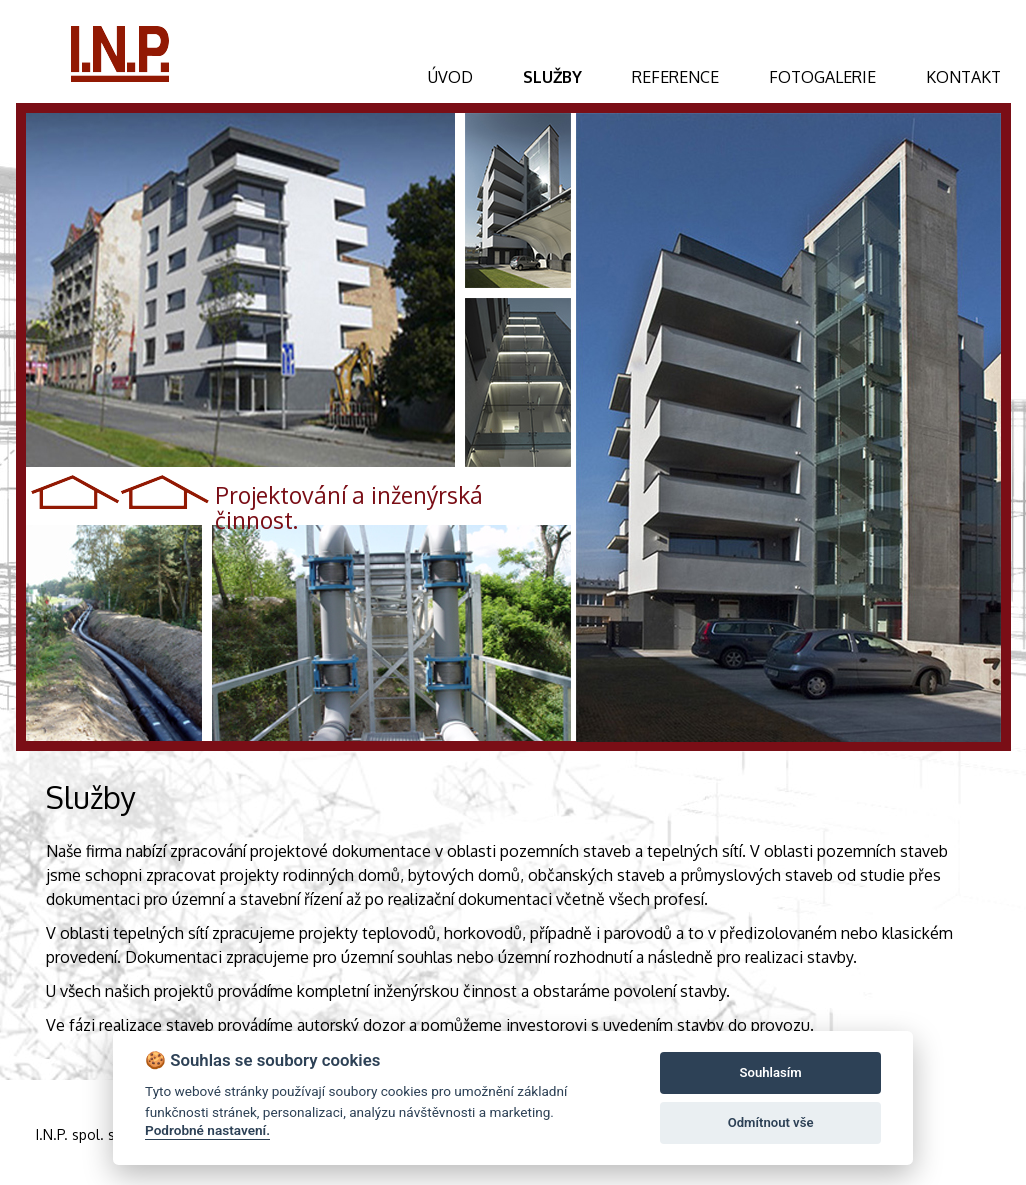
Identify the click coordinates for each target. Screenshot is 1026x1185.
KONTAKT (963, 77)
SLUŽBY (552, 77)
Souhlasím (771, 1072)
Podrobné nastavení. (207, 1130)
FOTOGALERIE (822, 77)
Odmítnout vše (771, 1122)
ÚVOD (450, 77)
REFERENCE (675, 77)
